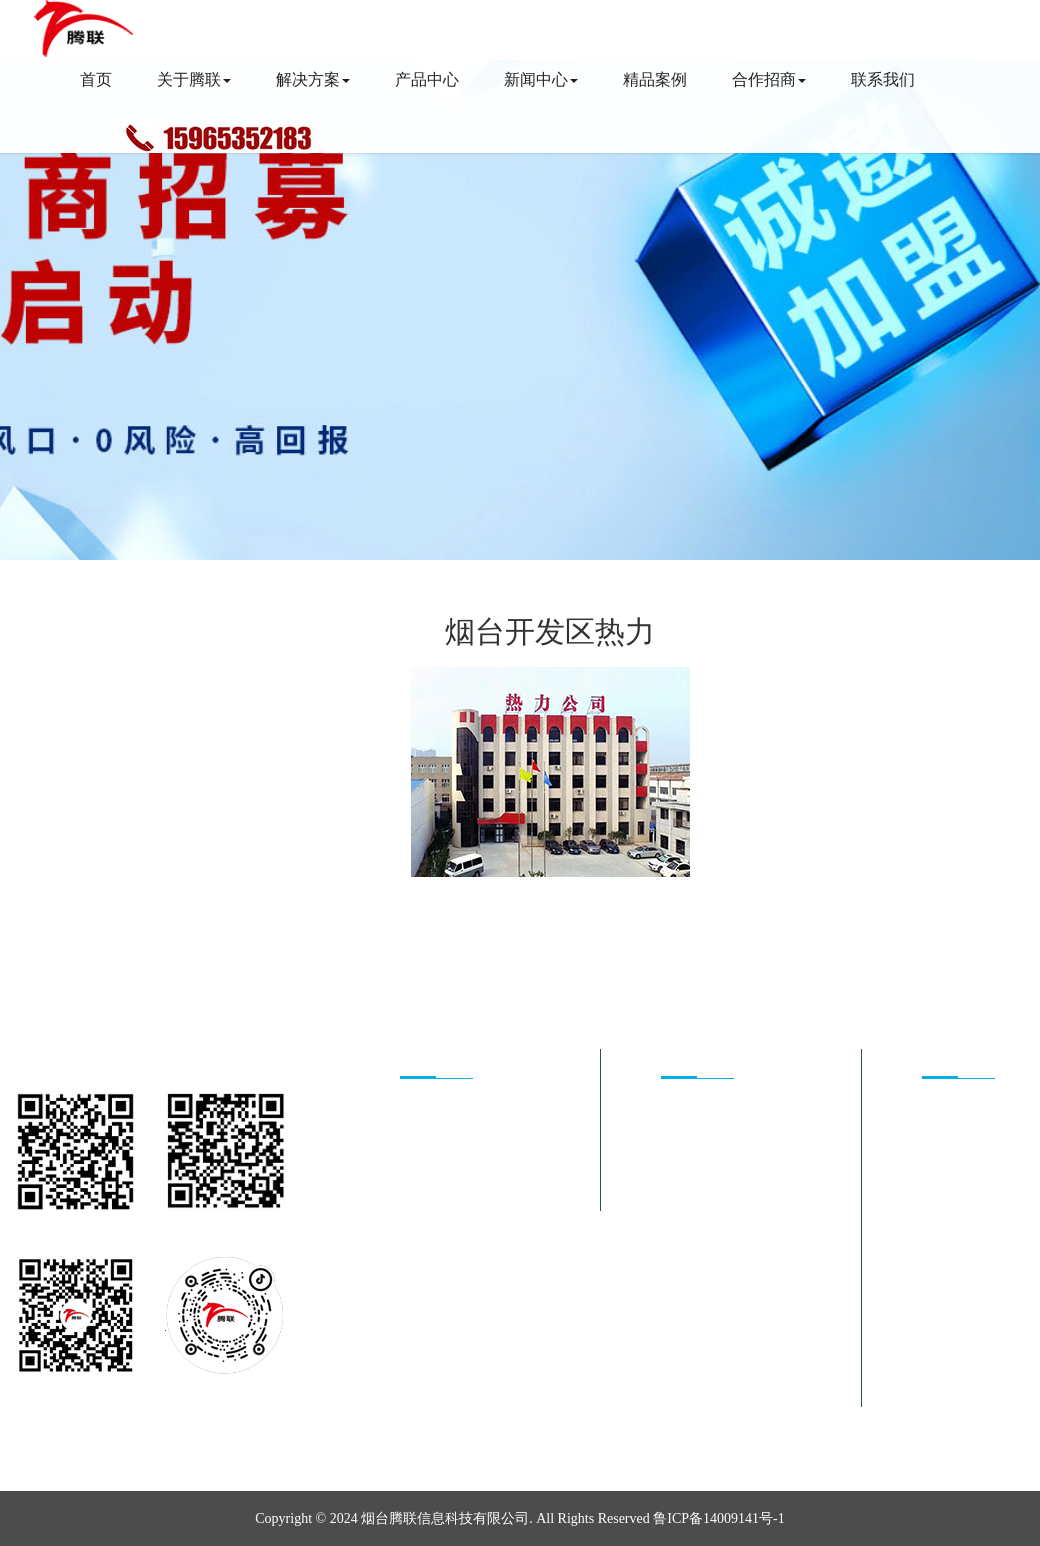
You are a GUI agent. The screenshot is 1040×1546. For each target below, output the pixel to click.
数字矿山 (689, 1392)
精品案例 (655, 79)
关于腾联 (194, 79)
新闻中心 (541, 79)
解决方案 (313, 79)
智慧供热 (689, 1140)
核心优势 (428, 1112)
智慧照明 (689, 1280)
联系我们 (883, 79)
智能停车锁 (696, 1308)
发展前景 (428, 1140)
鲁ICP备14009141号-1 (718, 1518)
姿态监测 (689, 1252)
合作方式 (428, 1168)
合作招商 (769, 79)
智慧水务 (689, 1224)
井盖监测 (689, 1196)
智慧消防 (689, 1168)
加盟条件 (428, 1196)
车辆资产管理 (703, 1336)
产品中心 (427, 79)
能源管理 (689, 1112)
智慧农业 (689, 1364)
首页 (96, 79)
